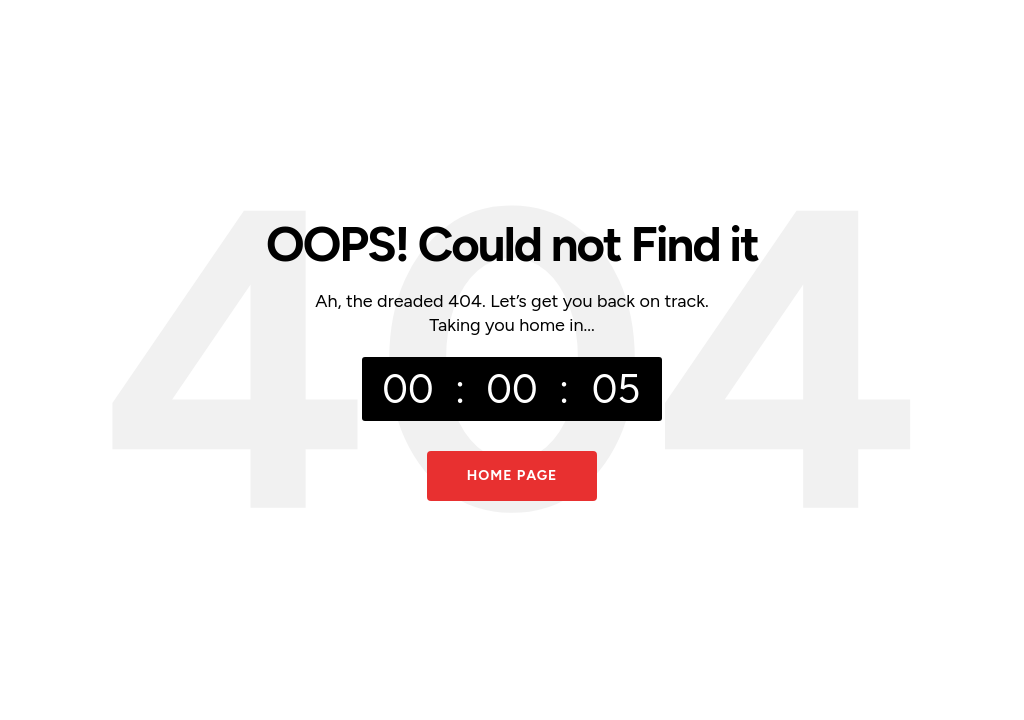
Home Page (512, 475)
